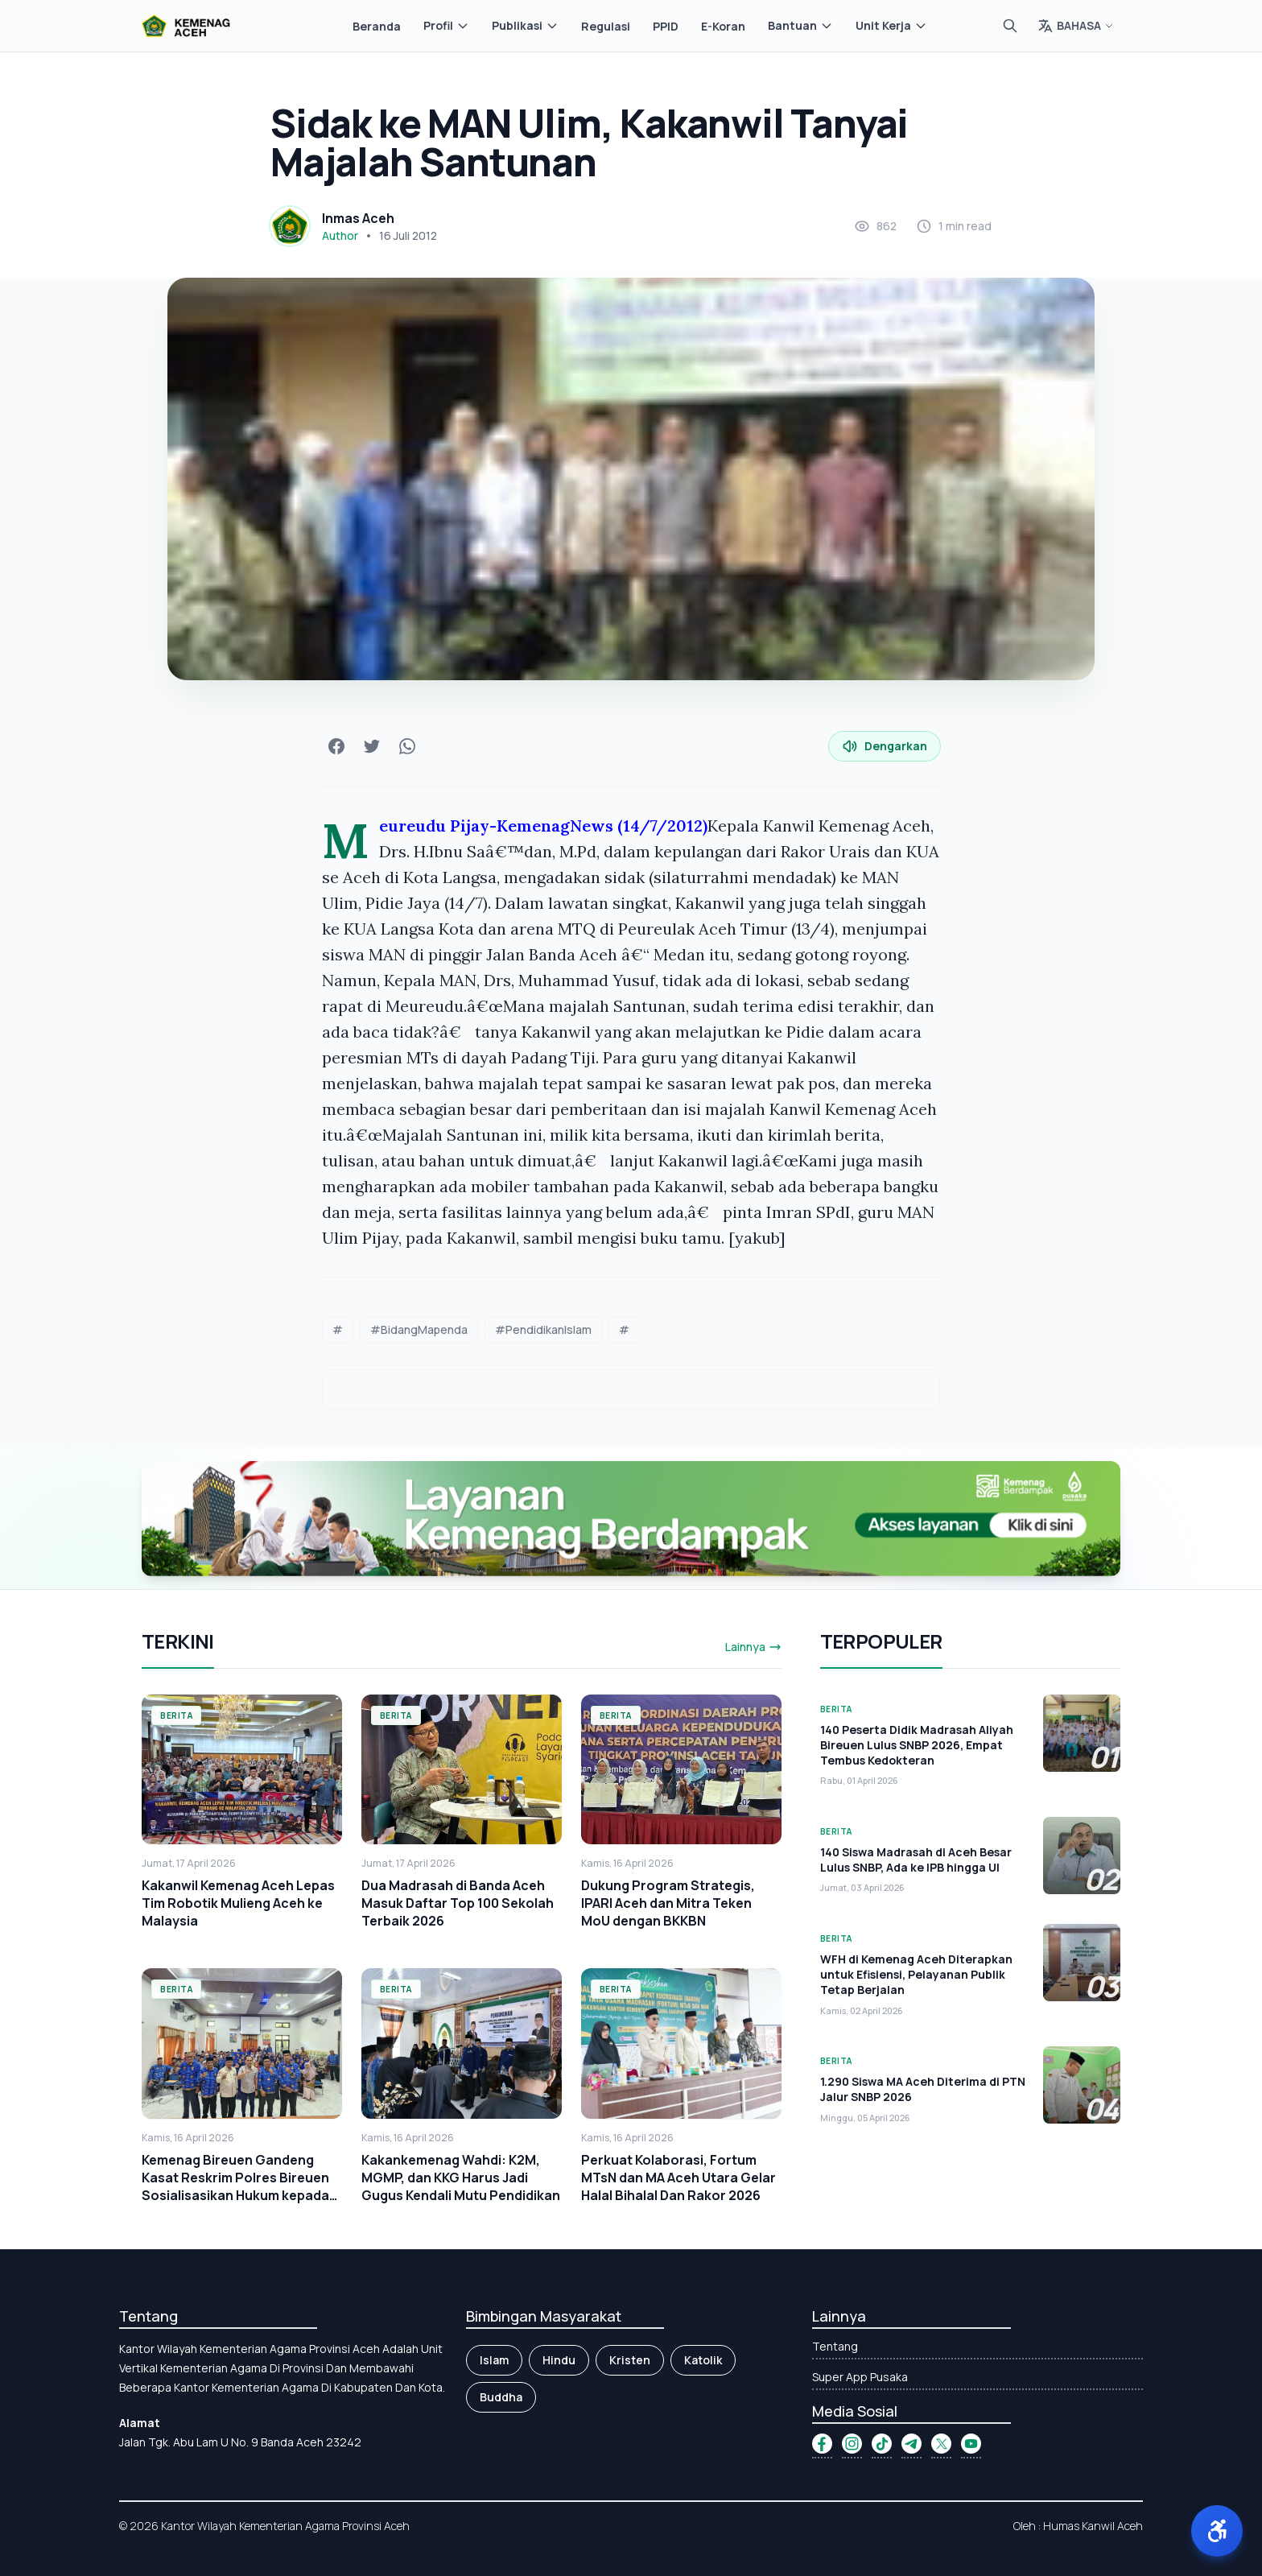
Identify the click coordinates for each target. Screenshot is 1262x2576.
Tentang (835, 2346)
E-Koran (723, 26)
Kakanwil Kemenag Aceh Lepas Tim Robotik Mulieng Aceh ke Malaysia (238, 1903)
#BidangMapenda (419, 1329)
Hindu (558, 2360)
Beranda (377, 26)
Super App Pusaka (860, 2376)
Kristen (629, 2360)
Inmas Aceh (358, 218)
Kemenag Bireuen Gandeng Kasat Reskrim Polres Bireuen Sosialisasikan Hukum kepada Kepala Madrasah (235, 2186)
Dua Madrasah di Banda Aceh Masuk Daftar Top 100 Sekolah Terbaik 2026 (457, 1903)
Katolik (703, 2360)
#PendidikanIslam (543, 1329)
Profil (446, 25)
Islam (494, 2360)
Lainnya (753, 1646)
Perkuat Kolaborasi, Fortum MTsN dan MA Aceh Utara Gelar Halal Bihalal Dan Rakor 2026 (678, 2177)
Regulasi (605, 26)
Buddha (501, 2397)
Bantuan (800, 25)
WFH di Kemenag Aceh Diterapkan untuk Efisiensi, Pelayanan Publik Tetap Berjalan (916, 1974)
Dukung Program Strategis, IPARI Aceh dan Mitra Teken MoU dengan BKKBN (668, 1903)
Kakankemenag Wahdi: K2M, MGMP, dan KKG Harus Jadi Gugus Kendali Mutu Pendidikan (460, 2177)
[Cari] (1010, 25)
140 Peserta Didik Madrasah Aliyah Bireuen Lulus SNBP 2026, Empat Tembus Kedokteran (916, 1745)
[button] (1217, 2531)
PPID (665, 26)
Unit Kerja (891, 25)
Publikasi (525, 25)
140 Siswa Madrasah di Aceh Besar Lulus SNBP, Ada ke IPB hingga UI (916, 1859)
